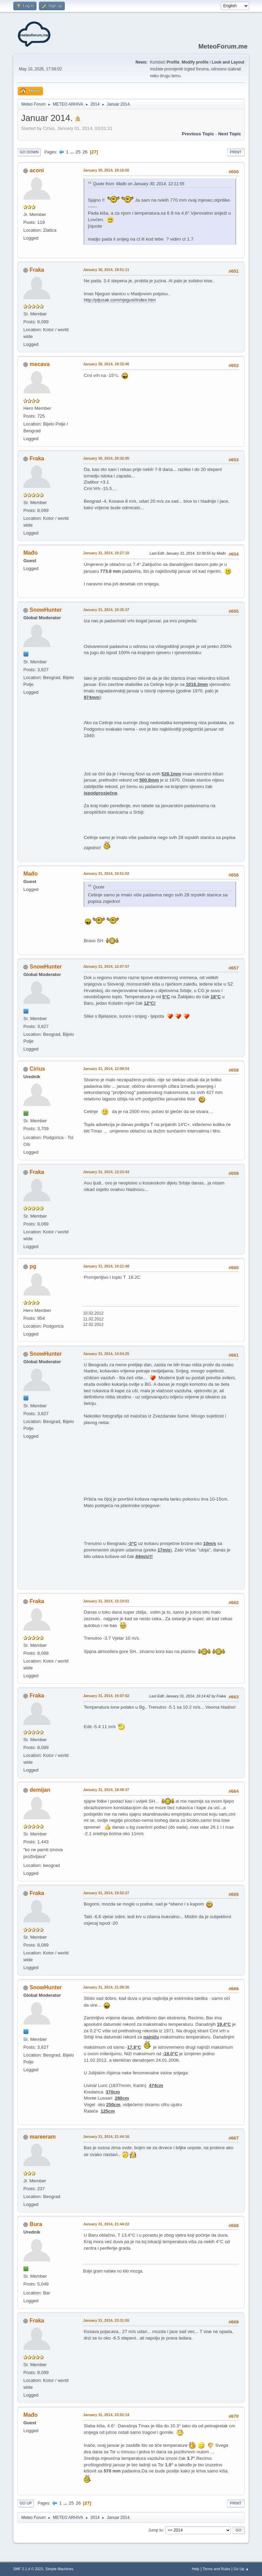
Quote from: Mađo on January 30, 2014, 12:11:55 (138, 183)
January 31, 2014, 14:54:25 (106, 1354)
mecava (40, 364)
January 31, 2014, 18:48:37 (106, 1790)
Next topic (229, 133)
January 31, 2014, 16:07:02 (106, 1696)
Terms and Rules (216, 2569)
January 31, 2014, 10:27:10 (106, 553)
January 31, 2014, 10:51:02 (106, 873)
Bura (36, 2224)
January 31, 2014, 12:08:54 (106, 1069)
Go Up (25, 2503)
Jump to (155, 2529)
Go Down (29, 152)
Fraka (37, 270)
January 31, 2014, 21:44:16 (106, 2136)
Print (236, 152)
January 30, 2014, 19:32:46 (106, 364)
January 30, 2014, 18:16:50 (106, 170)
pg (33, 1266)
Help (195, 2569)
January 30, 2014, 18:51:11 (106, 270)
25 (78, 151)
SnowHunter (46, 610)
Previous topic (198, 133)
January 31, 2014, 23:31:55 (106, 2320)
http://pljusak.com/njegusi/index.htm (120, 299)
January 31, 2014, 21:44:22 (106, 2224)
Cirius (37, 1069)
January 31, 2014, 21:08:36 (106, 1987)
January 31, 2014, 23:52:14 (106, 2415)
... (72, 151)
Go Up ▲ (241, 2569)
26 (85, 151)
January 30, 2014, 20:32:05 (106, 458)
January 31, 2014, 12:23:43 (106, 1172)
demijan (40, 1790)
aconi (37, 170)
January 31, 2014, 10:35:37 (106, 610)
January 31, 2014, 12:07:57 (106, 966)
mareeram (43, 2137)
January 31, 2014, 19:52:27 (106, 1893)
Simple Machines (59, 2569)
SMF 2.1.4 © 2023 (28, 2569)
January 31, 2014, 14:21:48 (106, 1266)
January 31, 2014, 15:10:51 (106, 1601)
